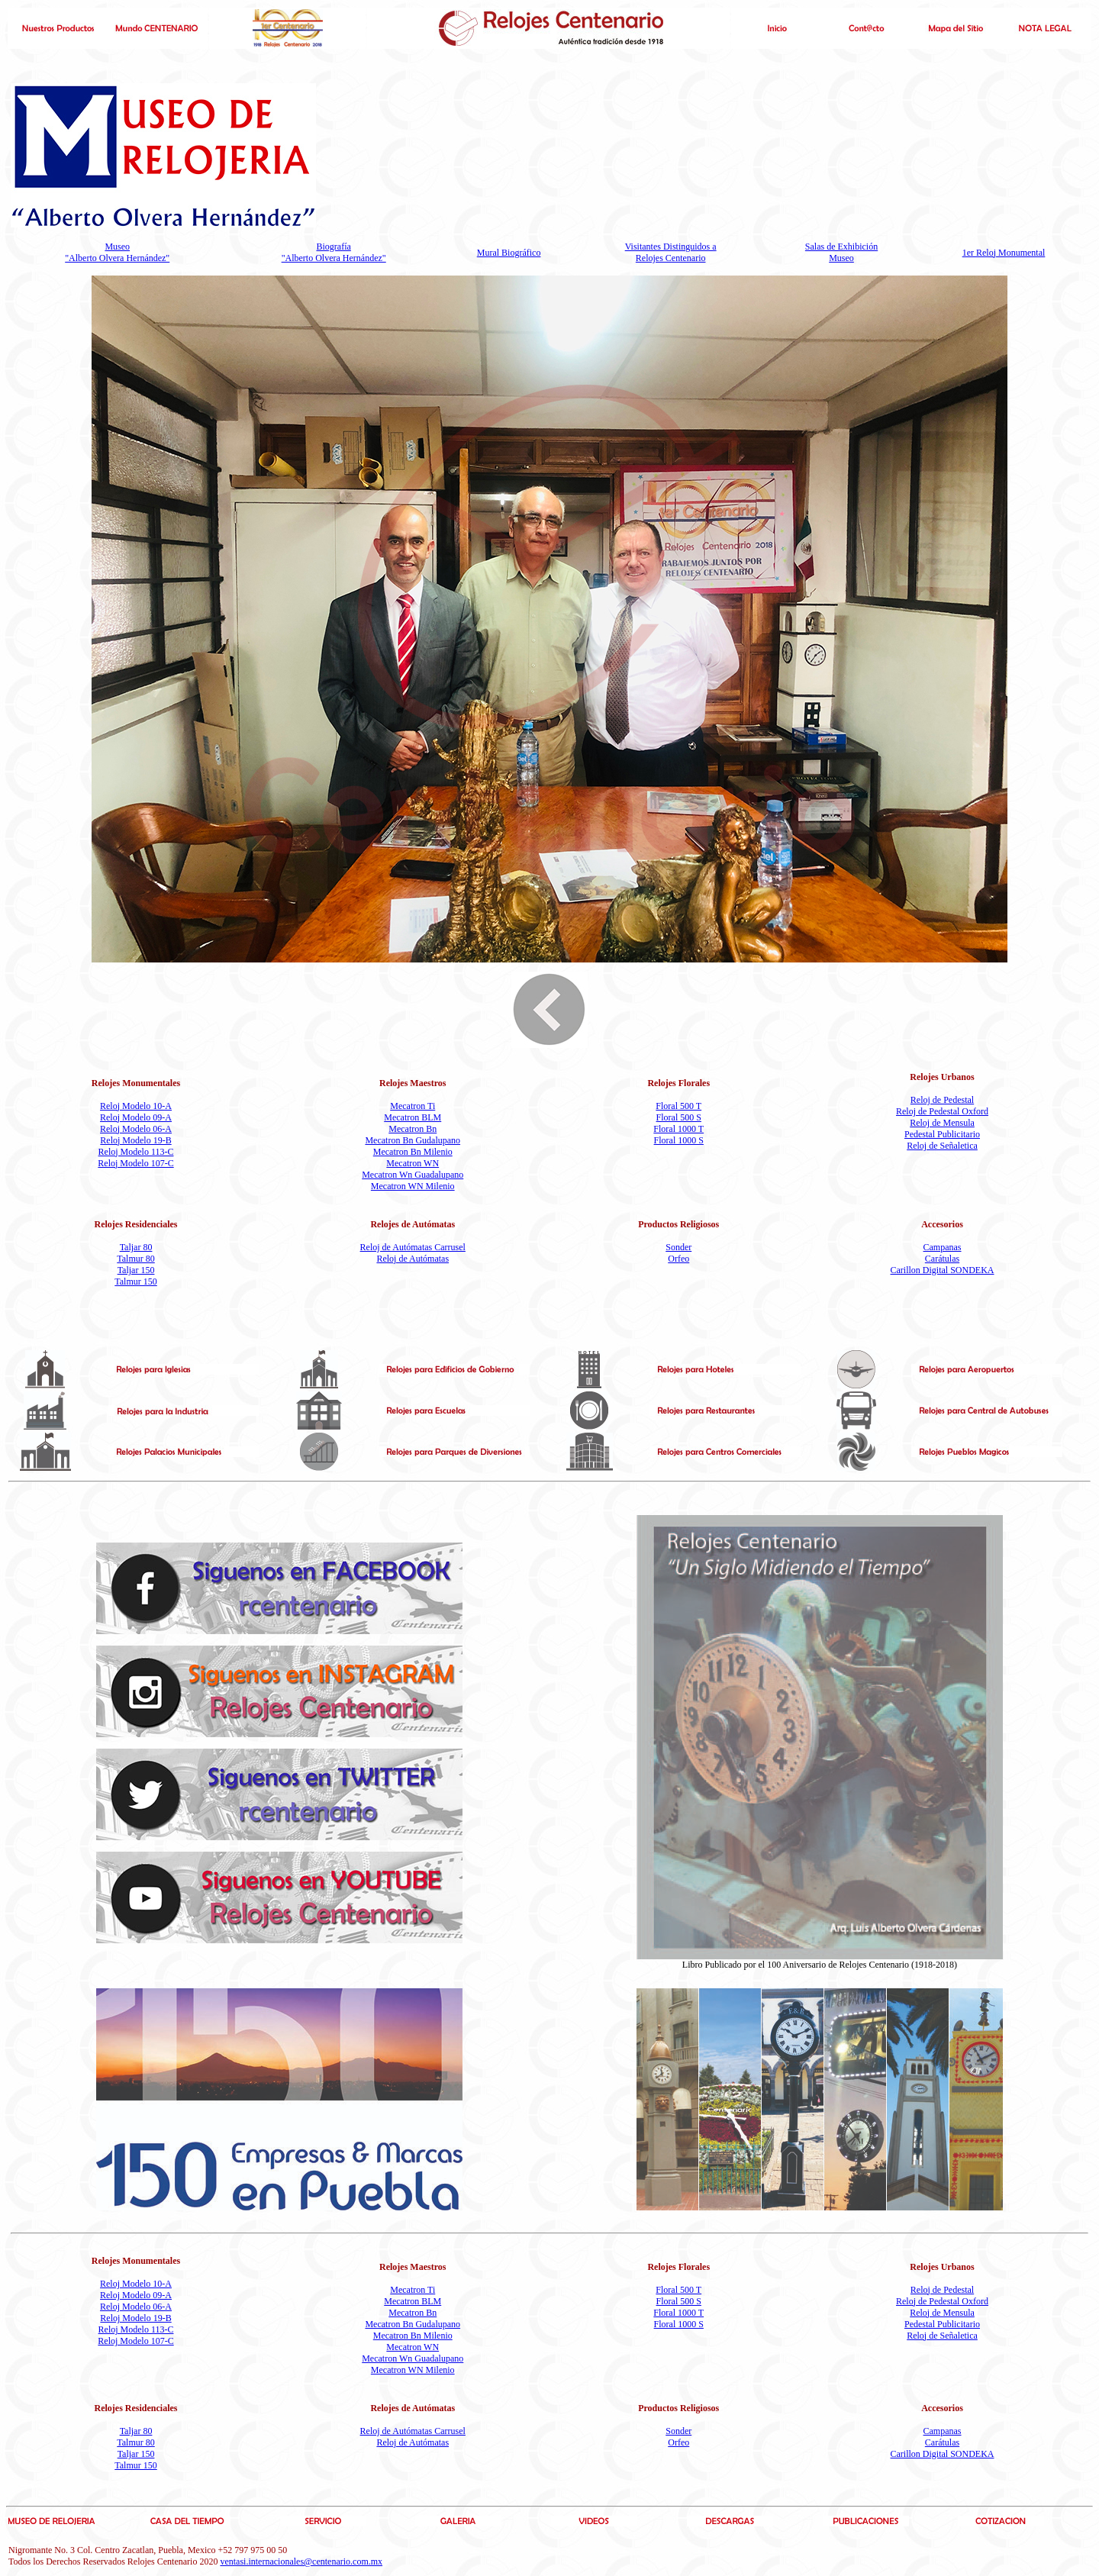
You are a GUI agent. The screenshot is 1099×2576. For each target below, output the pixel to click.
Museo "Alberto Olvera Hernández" (117, 252)
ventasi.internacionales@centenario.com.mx (301, 2561)
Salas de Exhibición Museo (841, 252)
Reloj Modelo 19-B (135, 1140)
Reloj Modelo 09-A (136, 1117)
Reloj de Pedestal (942, 1100)
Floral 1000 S (679, 1140)
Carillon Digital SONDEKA (942, 1270)
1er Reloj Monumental (1004, 252)
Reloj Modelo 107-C (135, 1163)
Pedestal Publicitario (942, 1134)
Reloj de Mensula (942, 1122)
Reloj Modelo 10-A (136, 1106)
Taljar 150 (136, 1270)
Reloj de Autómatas (412, 1258)
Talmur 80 (135, 1258)
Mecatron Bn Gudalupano (412, 1140)
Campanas (942, 1247)
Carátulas (942, 1258)
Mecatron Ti (412, 1106)
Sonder (678, 1247)
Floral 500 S (678, 1117)
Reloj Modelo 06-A (136, 1129)
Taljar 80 (136, 1247)
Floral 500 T (678, 1106)
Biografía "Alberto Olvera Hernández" (334, 252)
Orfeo (678, 1258)
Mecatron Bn (412, 1129)
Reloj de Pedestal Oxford (942, 1111)
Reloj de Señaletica (942, 1145)
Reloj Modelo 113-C (136, 1151)
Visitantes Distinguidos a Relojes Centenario (671, 252)
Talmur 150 (135, 1281)
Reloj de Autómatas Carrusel (413, 1247)
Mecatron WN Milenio (413, 1186)
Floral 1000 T (678, 1129)
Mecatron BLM (412, 1117)
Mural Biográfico (509, 252)
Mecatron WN (412, 1163)
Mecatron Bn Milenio (413, 1151)
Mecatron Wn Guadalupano (412, 1174)
